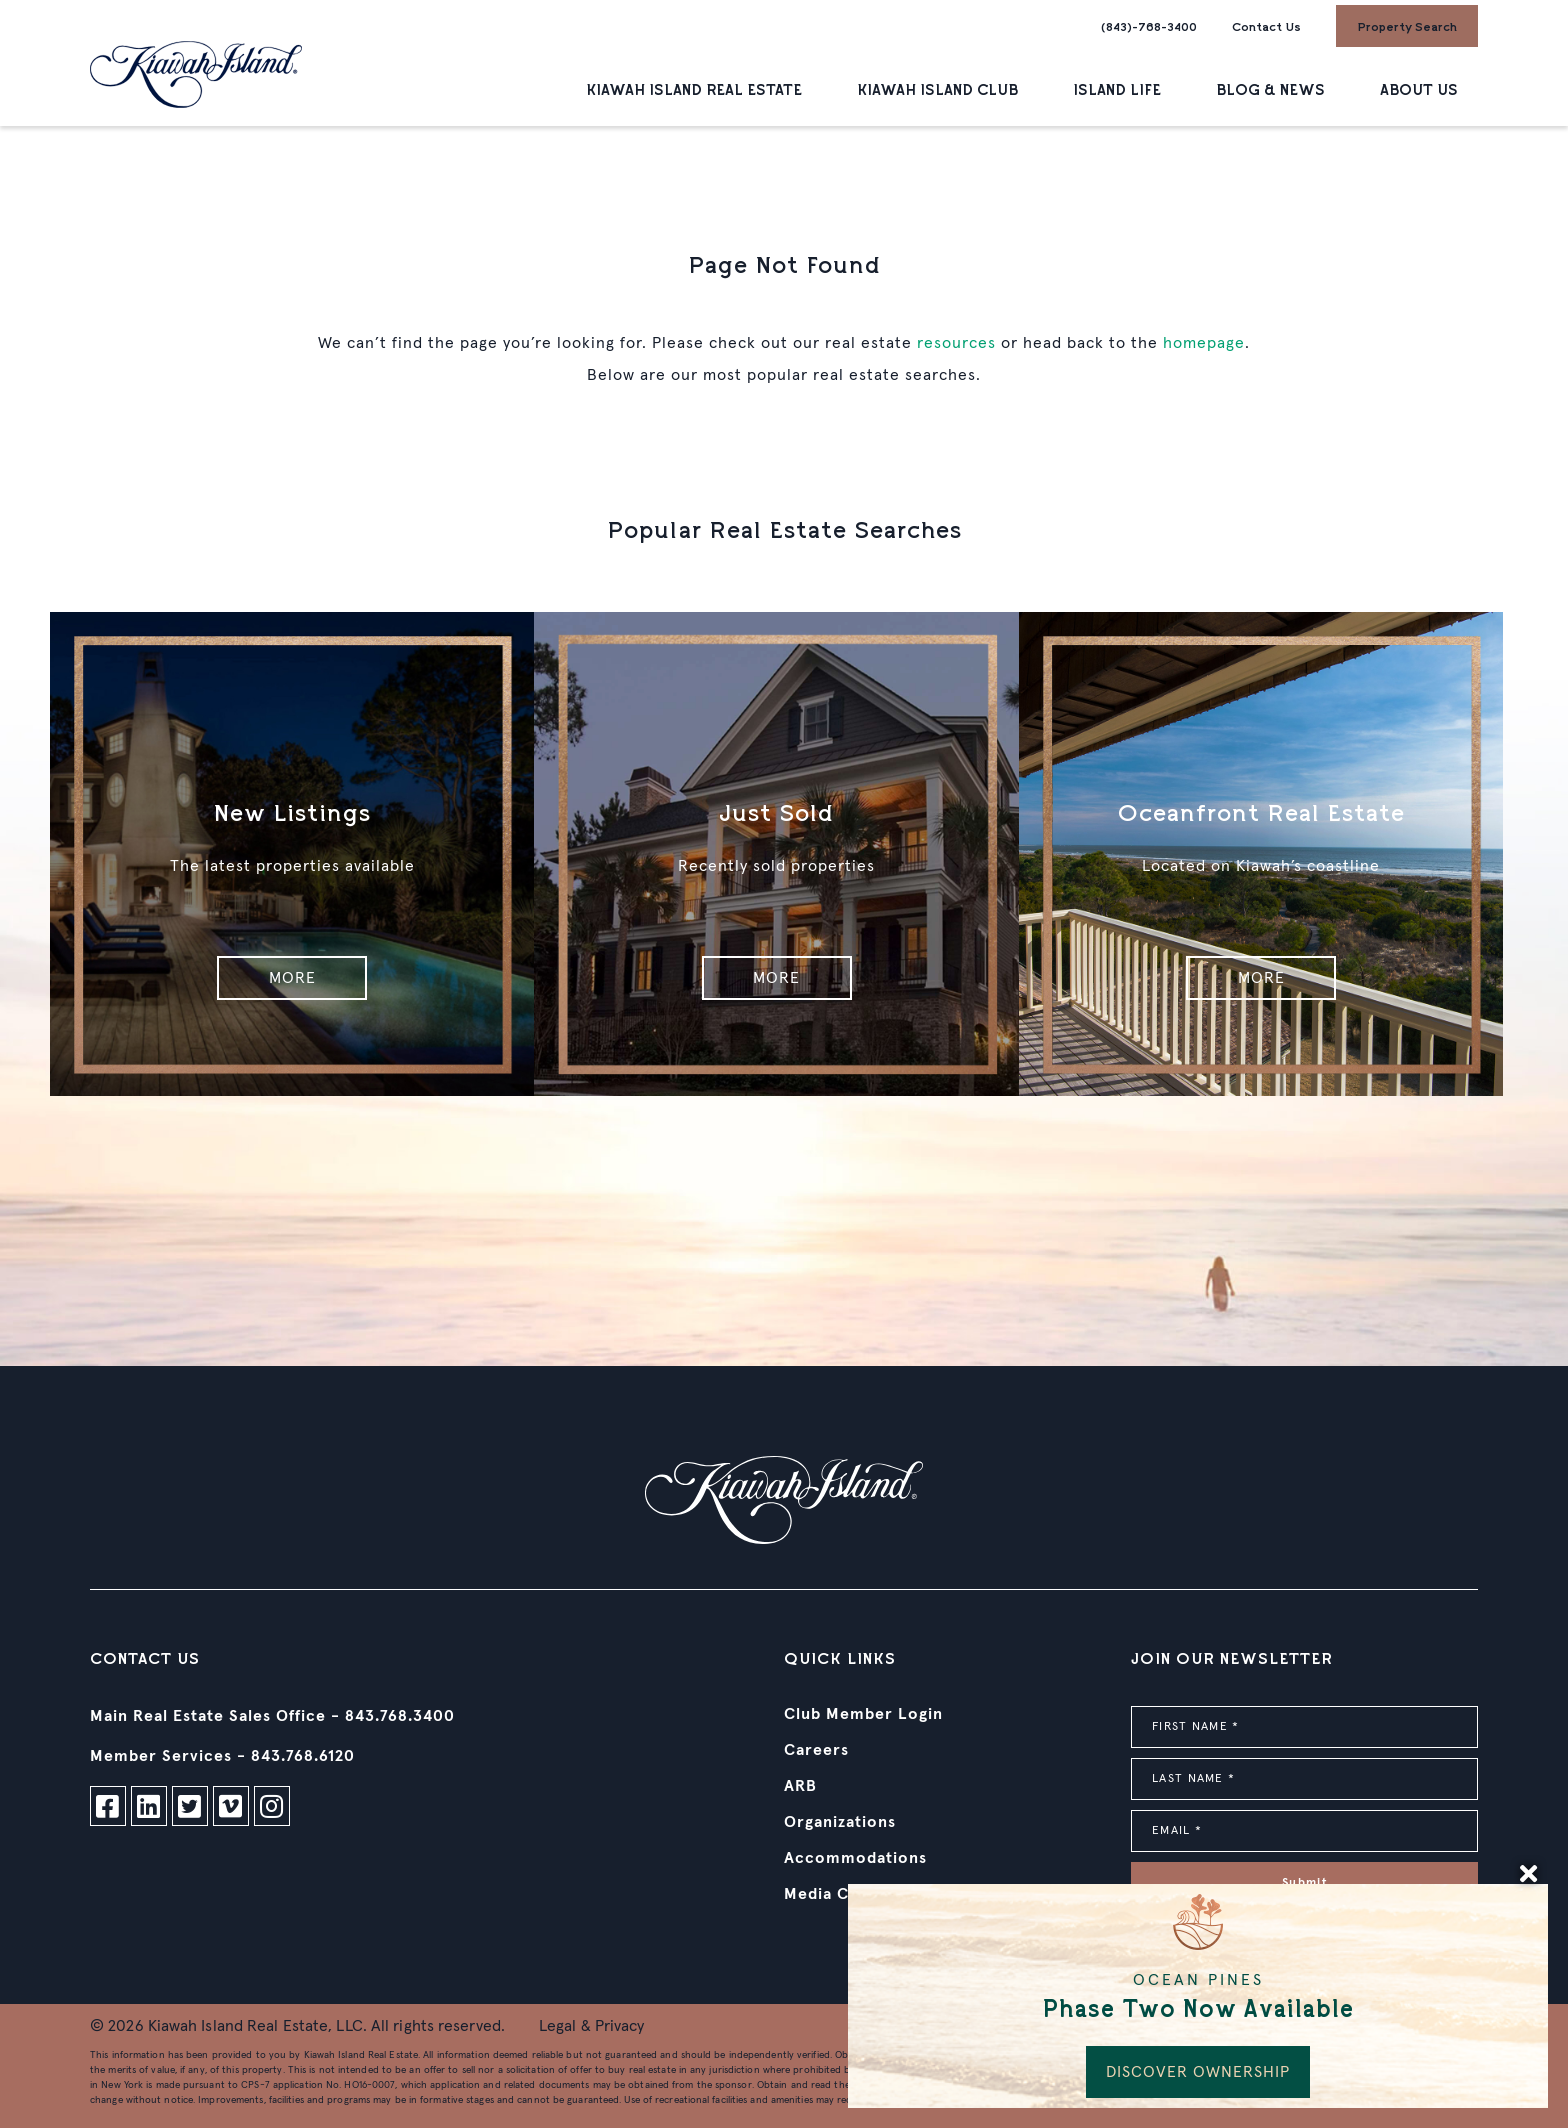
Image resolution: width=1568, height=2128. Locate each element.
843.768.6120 (303, 1756)
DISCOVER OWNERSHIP (1198, 2072)
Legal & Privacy (592, 2026)
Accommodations (855, 1858)
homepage (1204, 343)
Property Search (1407, 26)
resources (956, 343)
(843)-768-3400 (1149, 26)
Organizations (840, 1822)
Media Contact (843, 1894)
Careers (816, 1750)
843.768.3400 (400, 1716)
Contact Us (1266, 26)
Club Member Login (863, 1714)
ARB (800, 1786)
